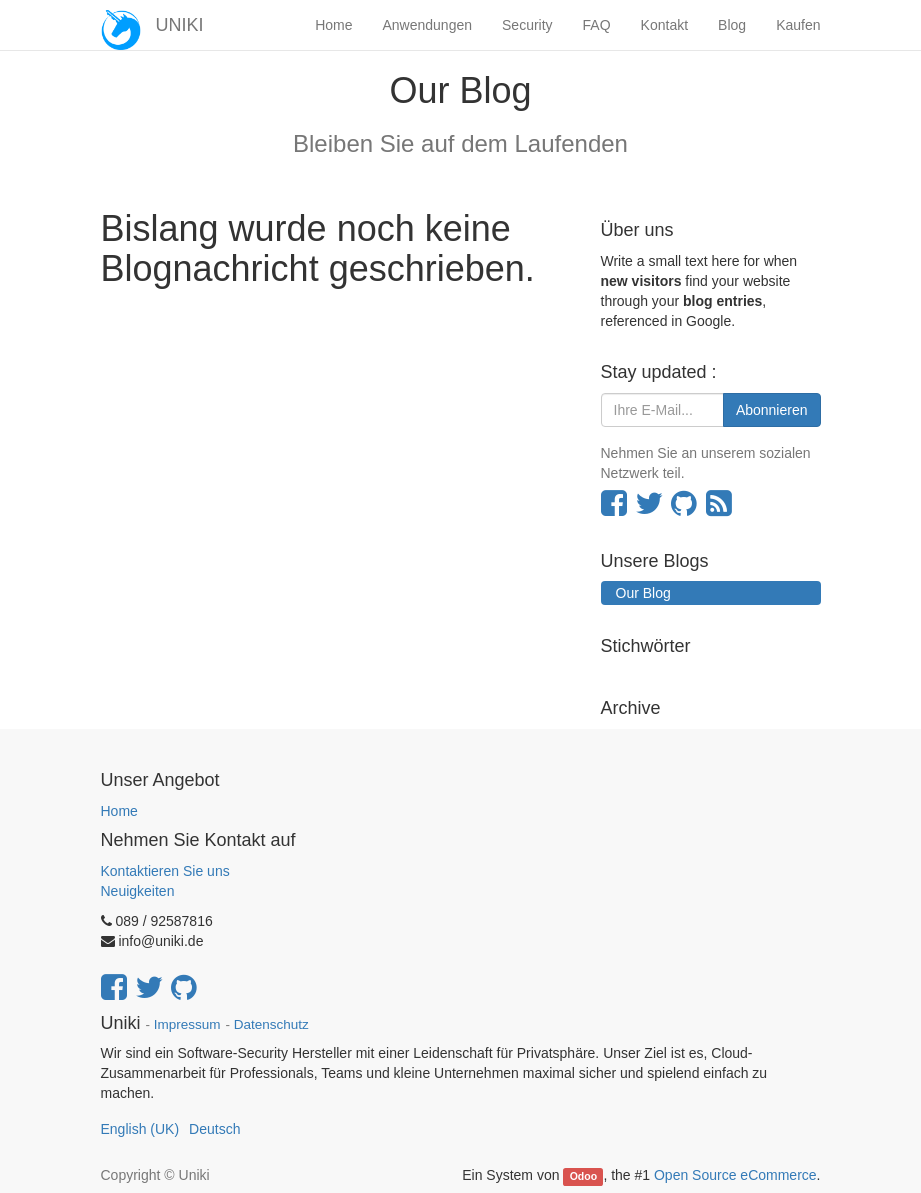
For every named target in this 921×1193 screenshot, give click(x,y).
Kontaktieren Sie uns (165, 871)
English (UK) (140, 1129)
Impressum (187, 1024)
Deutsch (214, 1129)
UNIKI (180, 25)
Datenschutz (271, 1024)
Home (119, 811)
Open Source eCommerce (735, 1175)
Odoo (583, 1176)
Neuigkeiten (138, 891)
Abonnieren (772, 410)
